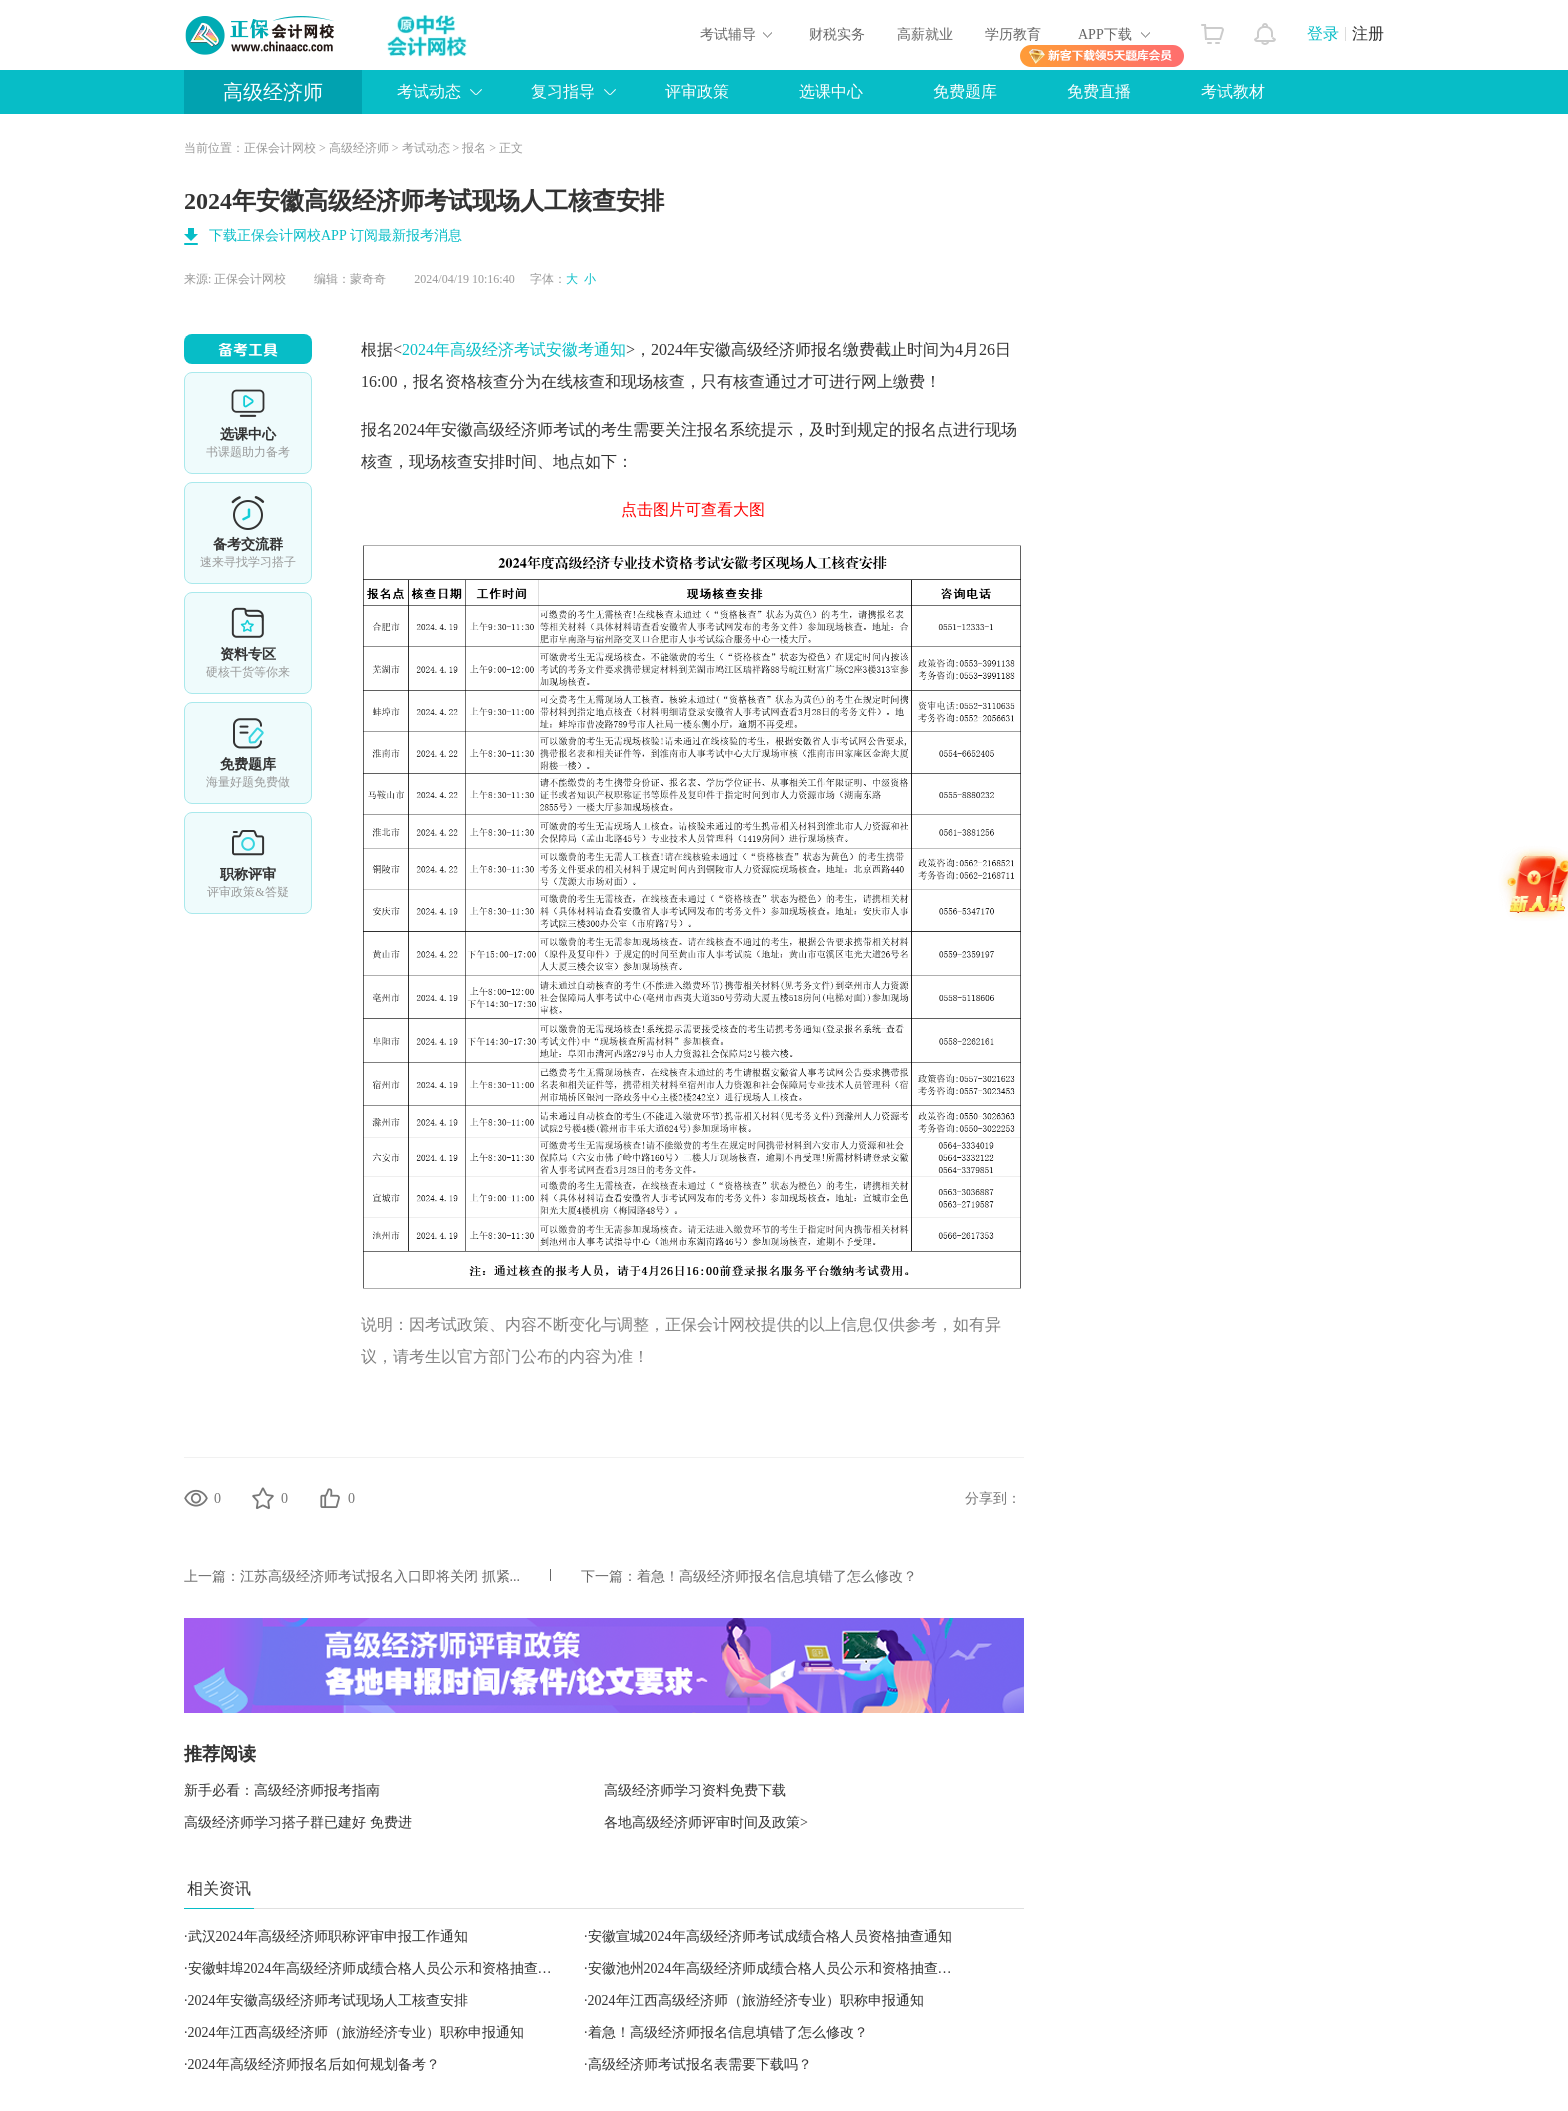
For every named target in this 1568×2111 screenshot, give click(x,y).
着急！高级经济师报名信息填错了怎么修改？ (777, 1576)
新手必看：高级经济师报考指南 (282, 1790)
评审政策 (697, 91)
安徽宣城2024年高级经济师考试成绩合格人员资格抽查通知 (770, 1936)
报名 (474, 148)
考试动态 (429, 91)
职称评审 (248, 863)
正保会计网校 (280, 148)
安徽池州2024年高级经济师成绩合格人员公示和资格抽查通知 (777, 1968)
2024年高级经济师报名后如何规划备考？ (314, 2064)
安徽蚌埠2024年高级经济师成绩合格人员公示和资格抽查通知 (377, 1968)
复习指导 (563, 91)
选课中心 (831, 91)
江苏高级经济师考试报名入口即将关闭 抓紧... (380, 1576)
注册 (1368, 33)
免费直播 (1099, 91)
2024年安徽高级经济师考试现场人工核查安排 (328, 2000)
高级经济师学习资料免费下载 (695, 1790)
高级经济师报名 (787, 349)
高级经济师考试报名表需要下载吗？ (700, 2064)
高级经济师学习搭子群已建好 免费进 (298, 1822)
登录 (1323, 33)
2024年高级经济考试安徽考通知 (514, 349)
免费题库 (965, 91)
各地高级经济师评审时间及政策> (706, 1822)
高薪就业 (925, 34)
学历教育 (1013, 34)
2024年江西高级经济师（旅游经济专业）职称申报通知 (756, 2000)
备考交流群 (248, 533)
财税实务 (837, 34)
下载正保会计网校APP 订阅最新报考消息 (335, 235)
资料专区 (248, 643)
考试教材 (1233, 91)
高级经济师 (273, 92)
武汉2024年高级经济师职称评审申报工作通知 (328, 1936)
